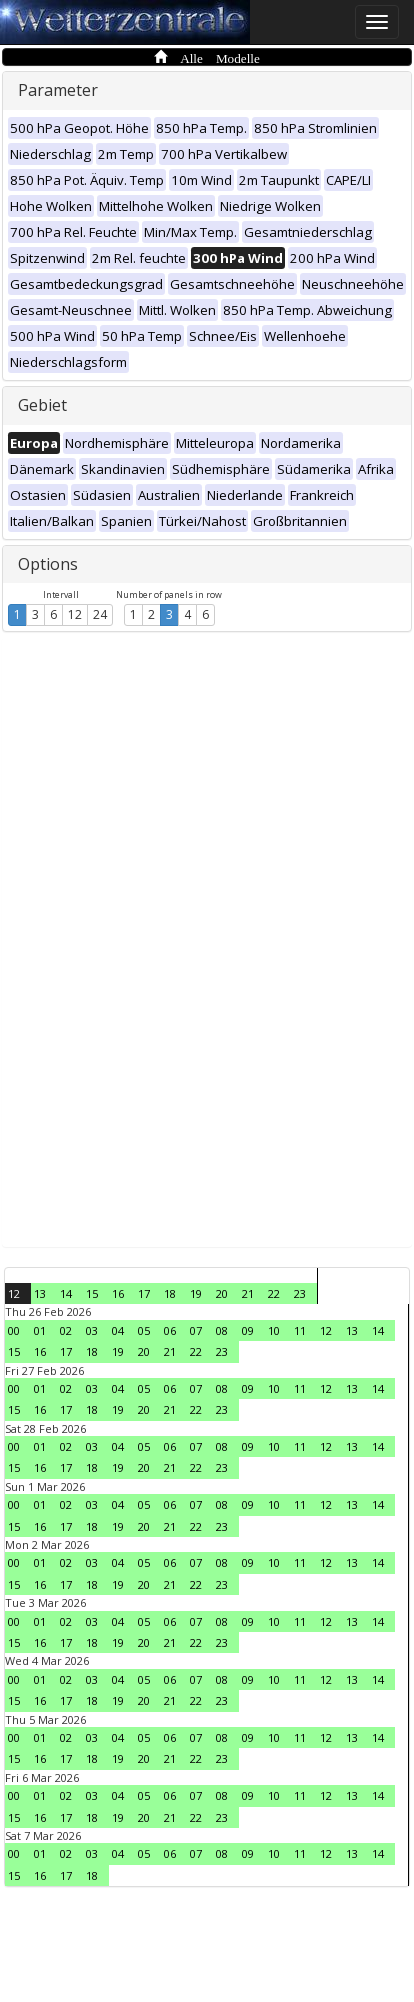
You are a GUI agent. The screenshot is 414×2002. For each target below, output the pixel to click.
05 (144, 1330)
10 (274, 1330)
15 (92, 1293)
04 (118, 1330)
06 (170, 1330)
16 (118, 1293)
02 (66, 1330)
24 (100, 614)
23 (300, 1293)
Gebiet (42, 405)
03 (92, 1330)
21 (248, 1293)
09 (248, 1330)
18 (170, 1293)
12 (75, 614)
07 (196, 1330)
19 (196, 1293)
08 (222, 1330)
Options (48, 564)
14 (66, 1293)
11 (300, 1330)
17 (144, 1293)
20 (222, 1293)
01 (40, 1330)
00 (14, 1330)
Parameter (58, 90)
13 (40, 1293)
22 (274, 1293)
